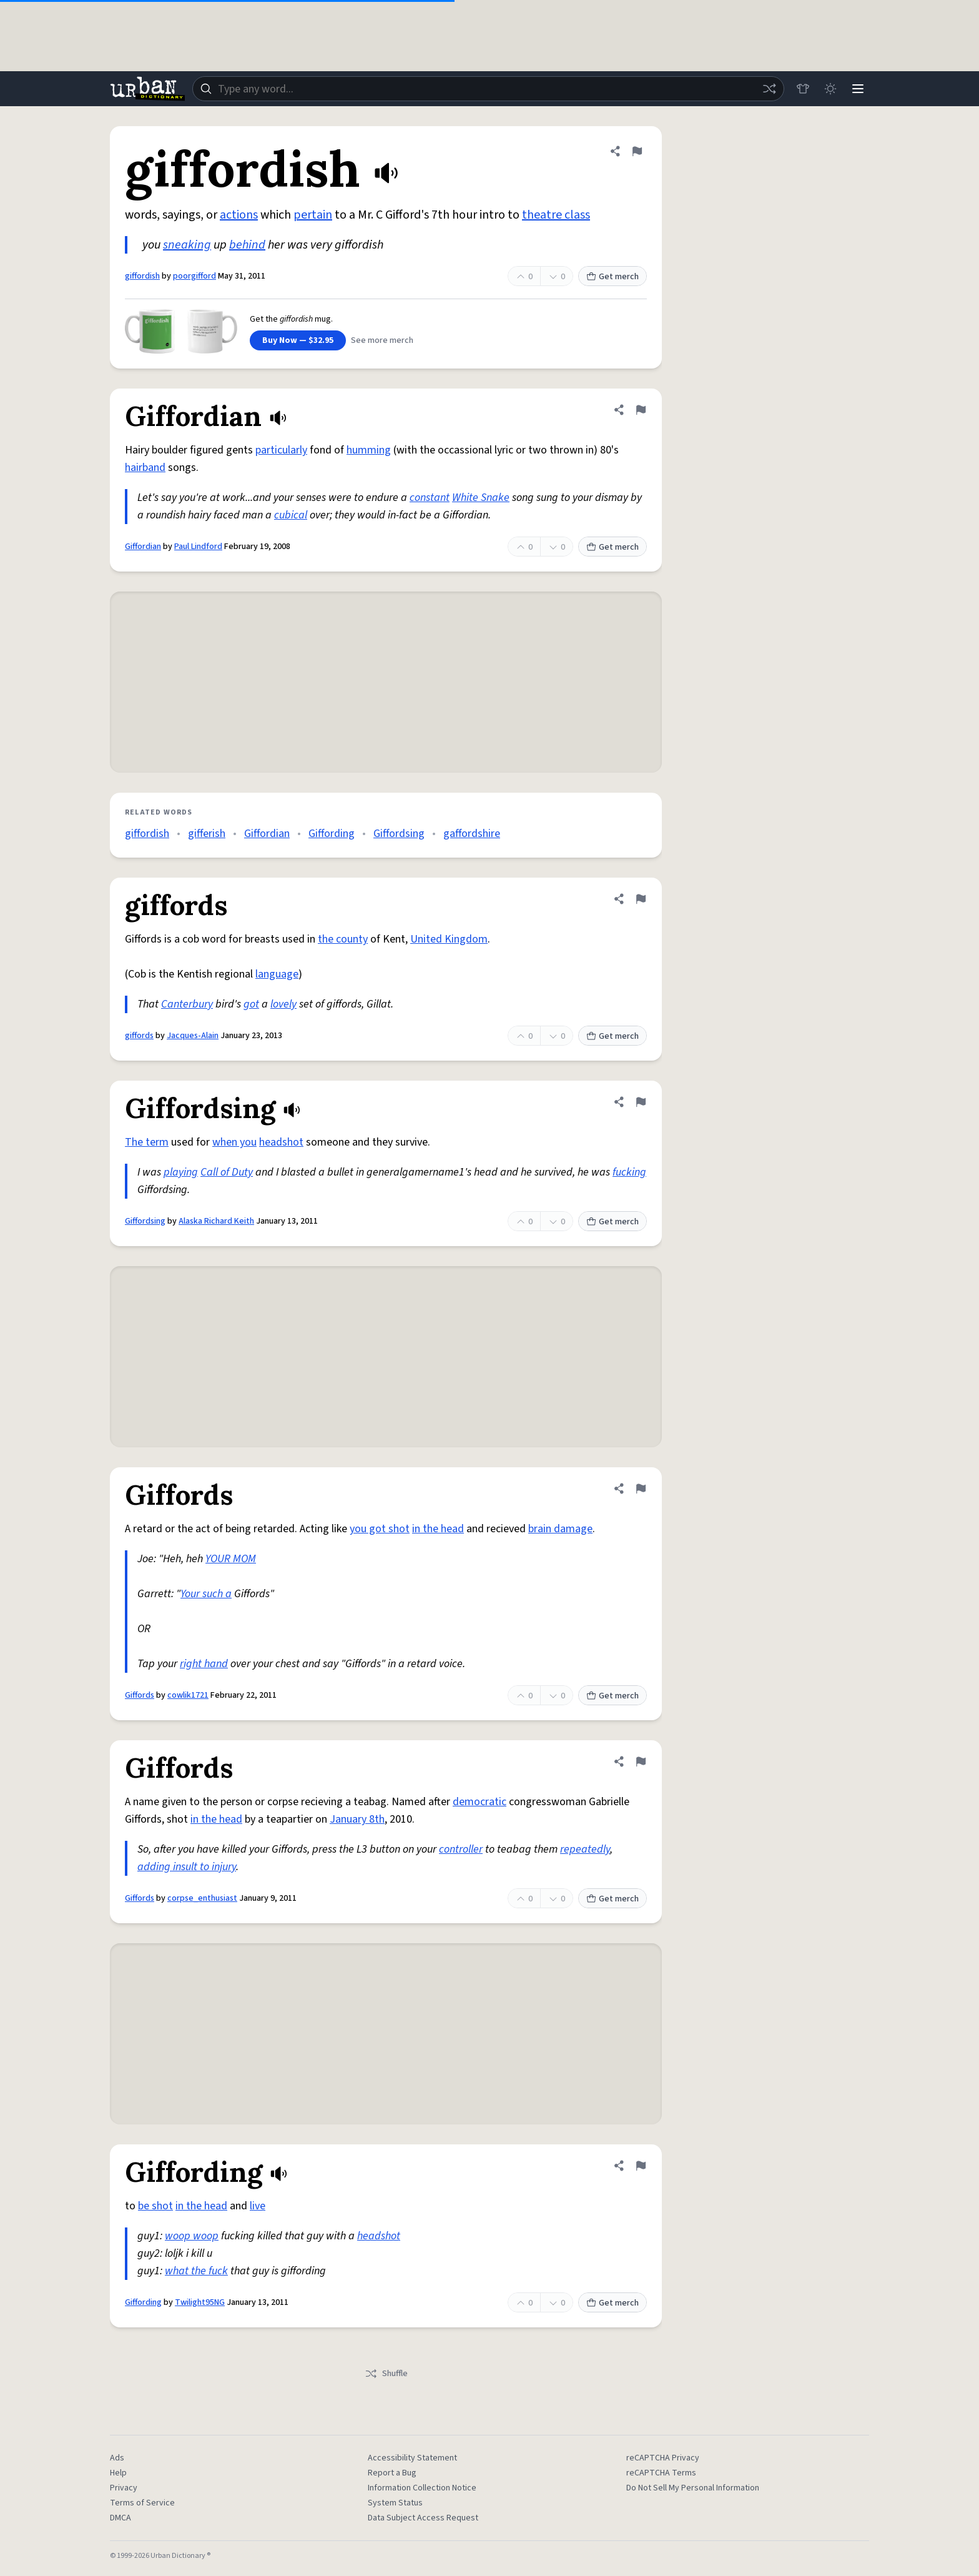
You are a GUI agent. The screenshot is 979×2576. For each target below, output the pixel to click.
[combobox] (488, 88)
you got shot (380, 1529)
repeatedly (585, 1849)
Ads (117, 2458)
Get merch (612, 276)
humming (369, 450)
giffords (139, 1035)
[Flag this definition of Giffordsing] (641, 1102)
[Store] (803, 88)
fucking (629, 1172)
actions (239, 215)
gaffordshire (471, 833)
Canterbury (187, 1004)
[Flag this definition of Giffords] (641, 1489)
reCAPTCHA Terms (661, 2473)
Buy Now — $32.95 (297, 340)
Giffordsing (399, 833)
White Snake (480, 497)
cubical (290, 515)
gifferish (206, 833)
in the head (438, 1529)
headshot (281, 1142)
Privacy (123, 2488)
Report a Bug (392, 2473)
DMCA (120, 2518)
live (257, 2206)
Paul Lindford (198, 546)
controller (461, 1849)
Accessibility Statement (412, 2458)
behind (247, 245)
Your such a (206, 1594)
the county (343, 939)
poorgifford (194, 276)
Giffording (331, 833)
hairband (145, 467)
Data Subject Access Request (423, 2518)
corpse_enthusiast (202, 1898)
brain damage (560, 1529)
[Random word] (769, 88)
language (276, 974)
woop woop (192, 2236)
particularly (281, 450)
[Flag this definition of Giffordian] (641, 410)
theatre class (556, 215)
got (251, 1004)
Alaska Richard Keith (216, 1221)
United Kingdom (449, 939)
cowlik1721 (188, 1695)
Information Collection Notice (422, 2488)
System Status (395, 2503)
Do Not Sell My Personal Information (692, 2488)
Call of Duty (226, 1172)
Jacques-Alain (193, 1035)
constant (430, 497)
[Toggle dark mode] (830, 88)
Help (118, 2473)
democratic (479, 1802)
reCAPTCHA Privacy (662, 2458)
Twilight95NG (200, 2302)
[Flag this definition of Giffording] (641, 2166)
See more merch (382, 340)
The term (147, 1142)
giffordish (142, 276)
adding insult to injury (186, 1867)
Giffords (139, 1695)
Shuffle (386, 2373)
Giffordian (143, 546)
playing (181, 1172)
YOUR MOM (230, 1559)
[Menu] (858, 88)
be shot (155, 2206)
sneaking (187, 245)
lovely (283, 1004)
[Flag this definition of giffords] (641, 899)
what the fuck (196, 2271)
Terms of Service (142, 2503)
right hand (204, 1664)
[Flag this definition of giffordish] (637, 151)
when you (234, 1142)
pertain (312, 215)
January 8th (357, 1819)
